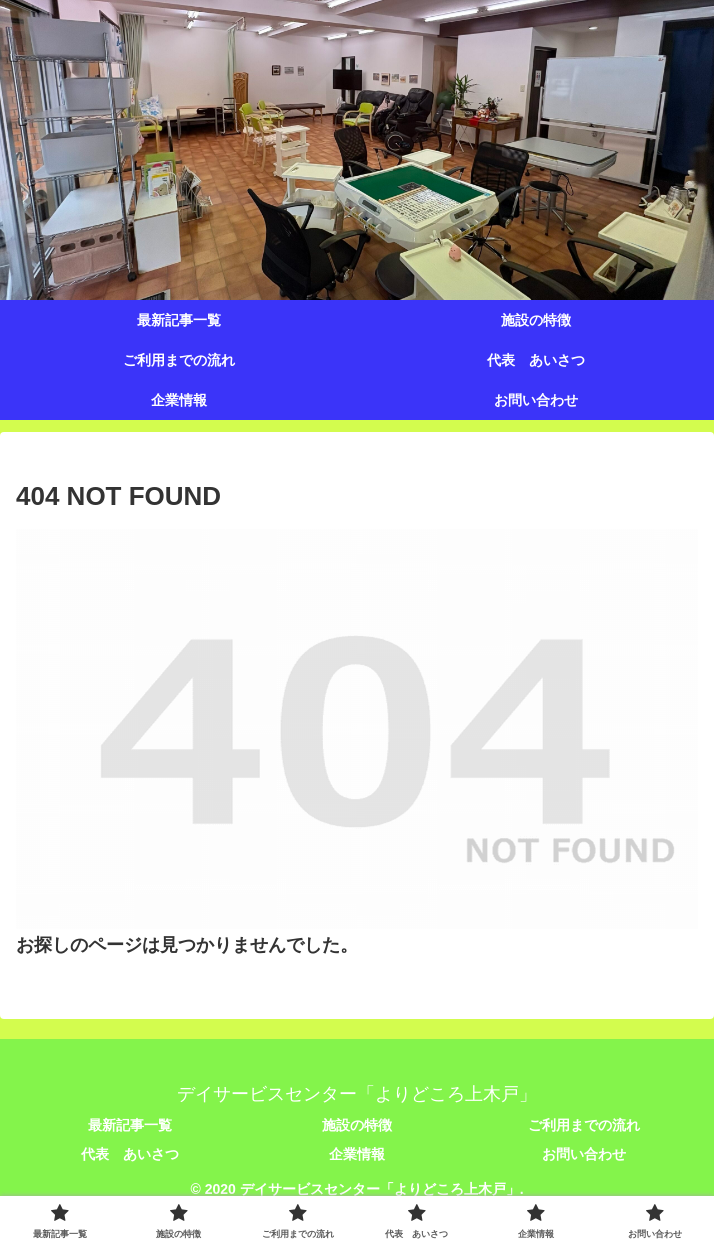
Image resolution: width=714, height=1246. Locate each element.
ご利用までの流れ (584, 1125)
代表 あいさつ (130, 1154)
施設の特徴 (357, 1125)
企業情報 (357, 1154)
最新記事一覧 (130, 1125)
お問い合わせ (584, 1154)
